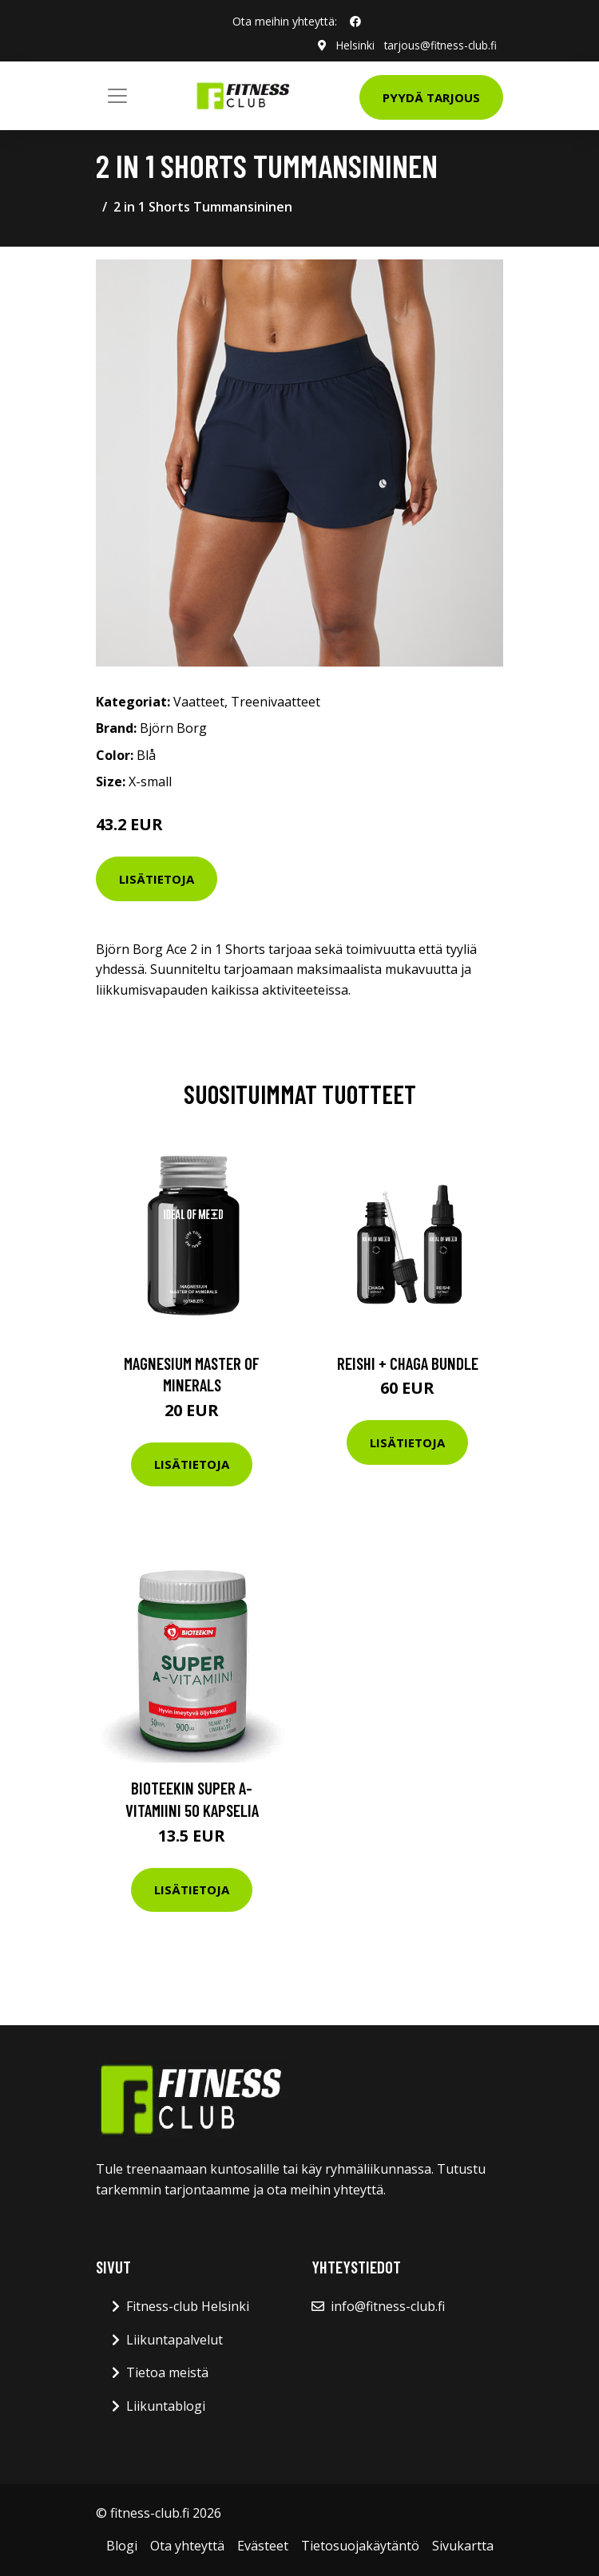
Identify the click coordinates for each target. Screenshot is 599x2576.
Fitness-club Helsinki (187, 2306)
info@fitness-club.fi (388, 2306)
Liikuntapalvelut (174, 2339)
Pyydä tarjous (431, 97)
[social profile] (355, 21)
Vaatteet (198, 701)
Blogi (121, 2545)
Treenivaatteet (275, 701)
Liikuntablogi (165, 2406)
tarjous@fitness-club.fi (439, 45)
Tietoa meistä (167, 2372)
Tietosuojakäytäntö (360, 2545)
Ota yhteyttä (187, 2545)
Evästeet (262, 2545)
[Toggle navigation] (117, 96)
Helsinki (352, 45)
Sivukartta (463, 2545)
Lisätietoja (156, 878)
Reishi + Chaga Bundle (407, 1362)
